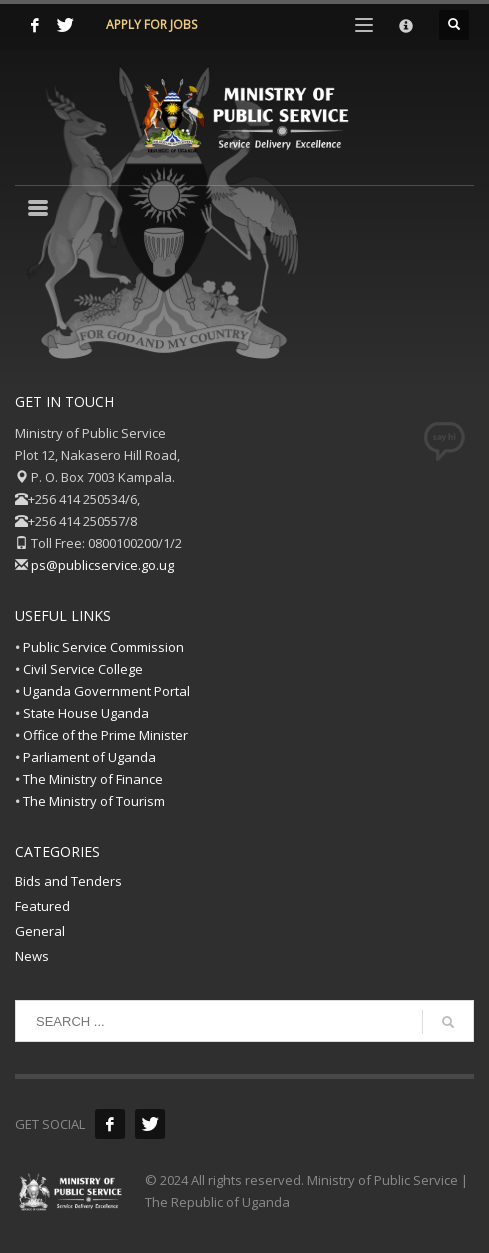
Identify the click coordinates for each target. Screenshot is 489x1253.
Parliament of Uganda (89, 757)
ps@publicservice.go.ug (102, 565)
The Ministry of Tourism (94, 801)
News (32, 956)
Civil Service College (83, 669)
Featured (42, 906)
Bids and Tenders (68, 881)
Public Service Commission (103, 647)
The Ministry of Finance (93, 779)
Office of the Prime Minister (105, 735)
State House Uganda (86, 713)
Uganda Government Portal (106, 691)
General (40, 931)
